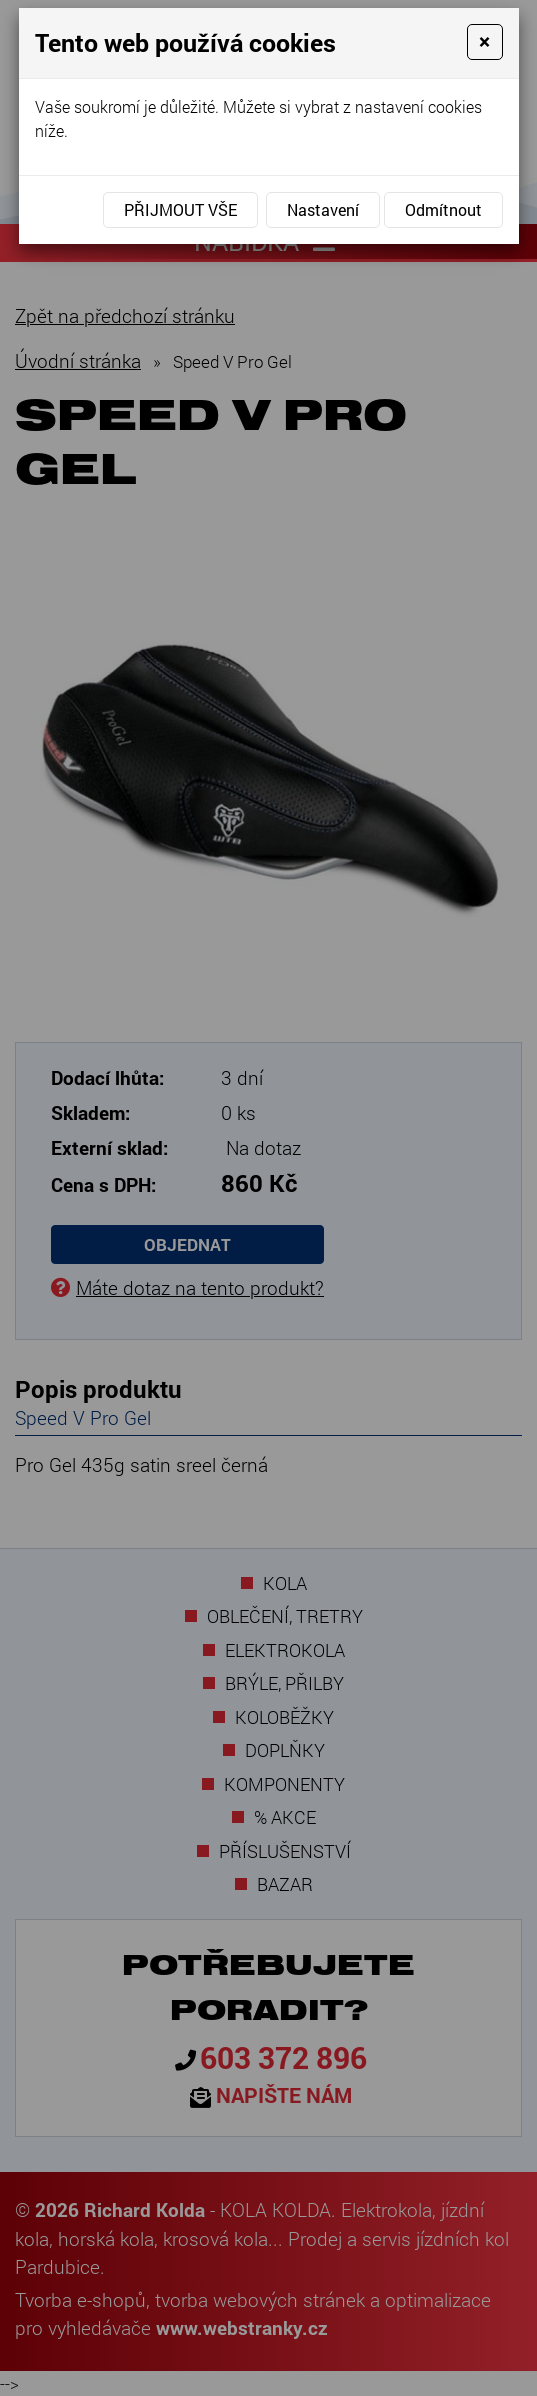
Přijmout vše (180, 209)
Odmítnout (443, 209)
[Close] (484, 42)
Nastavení (323, 209)
